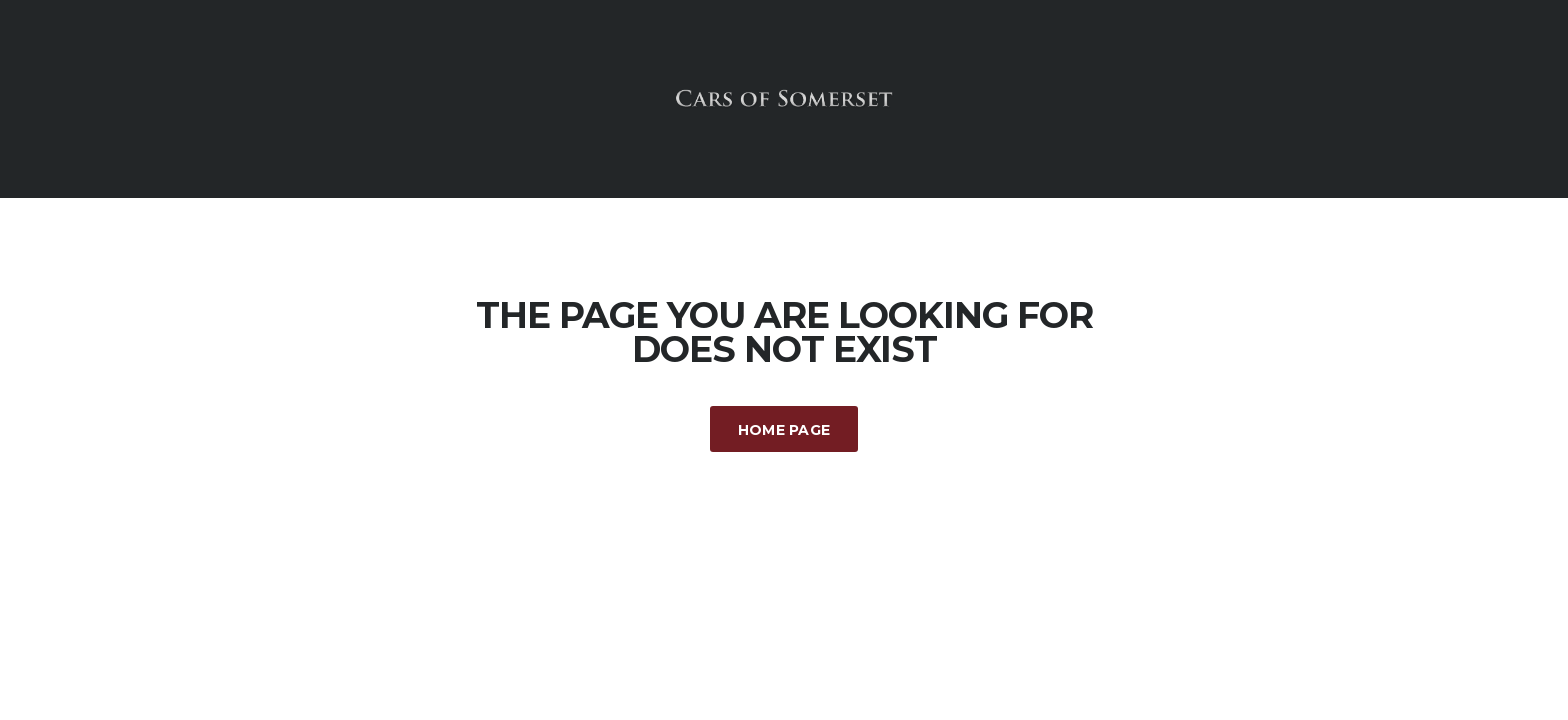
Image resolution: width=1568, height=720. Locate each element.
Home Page (784, 430)
